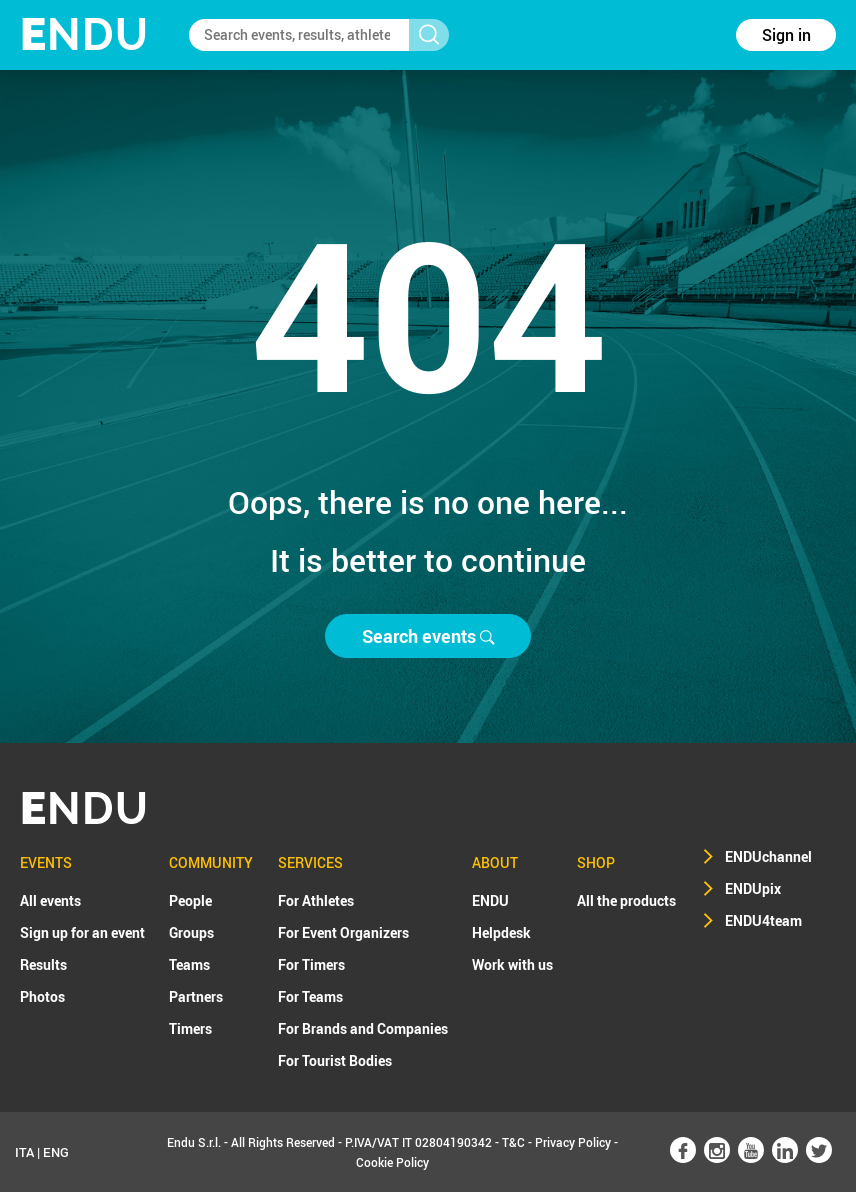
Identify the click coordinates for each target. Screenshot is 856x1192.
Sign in (786, 35)
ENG (56, 1152)
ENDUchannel (768, 856)
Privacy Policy (573, 1142)
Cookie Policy (392, 1162)
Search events (428, 636)
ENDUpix (753, 888)
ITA (24, 1152)
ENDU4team (763, 920)
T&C (513, 1142)
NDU (84, 34)
